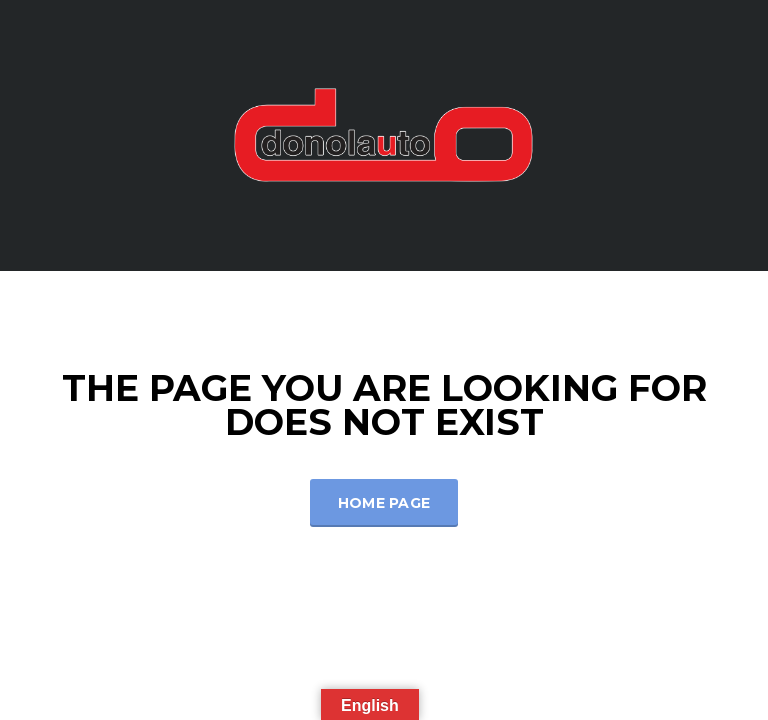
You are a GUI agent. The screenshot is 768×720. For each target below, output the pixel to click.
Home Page (384, 503)
